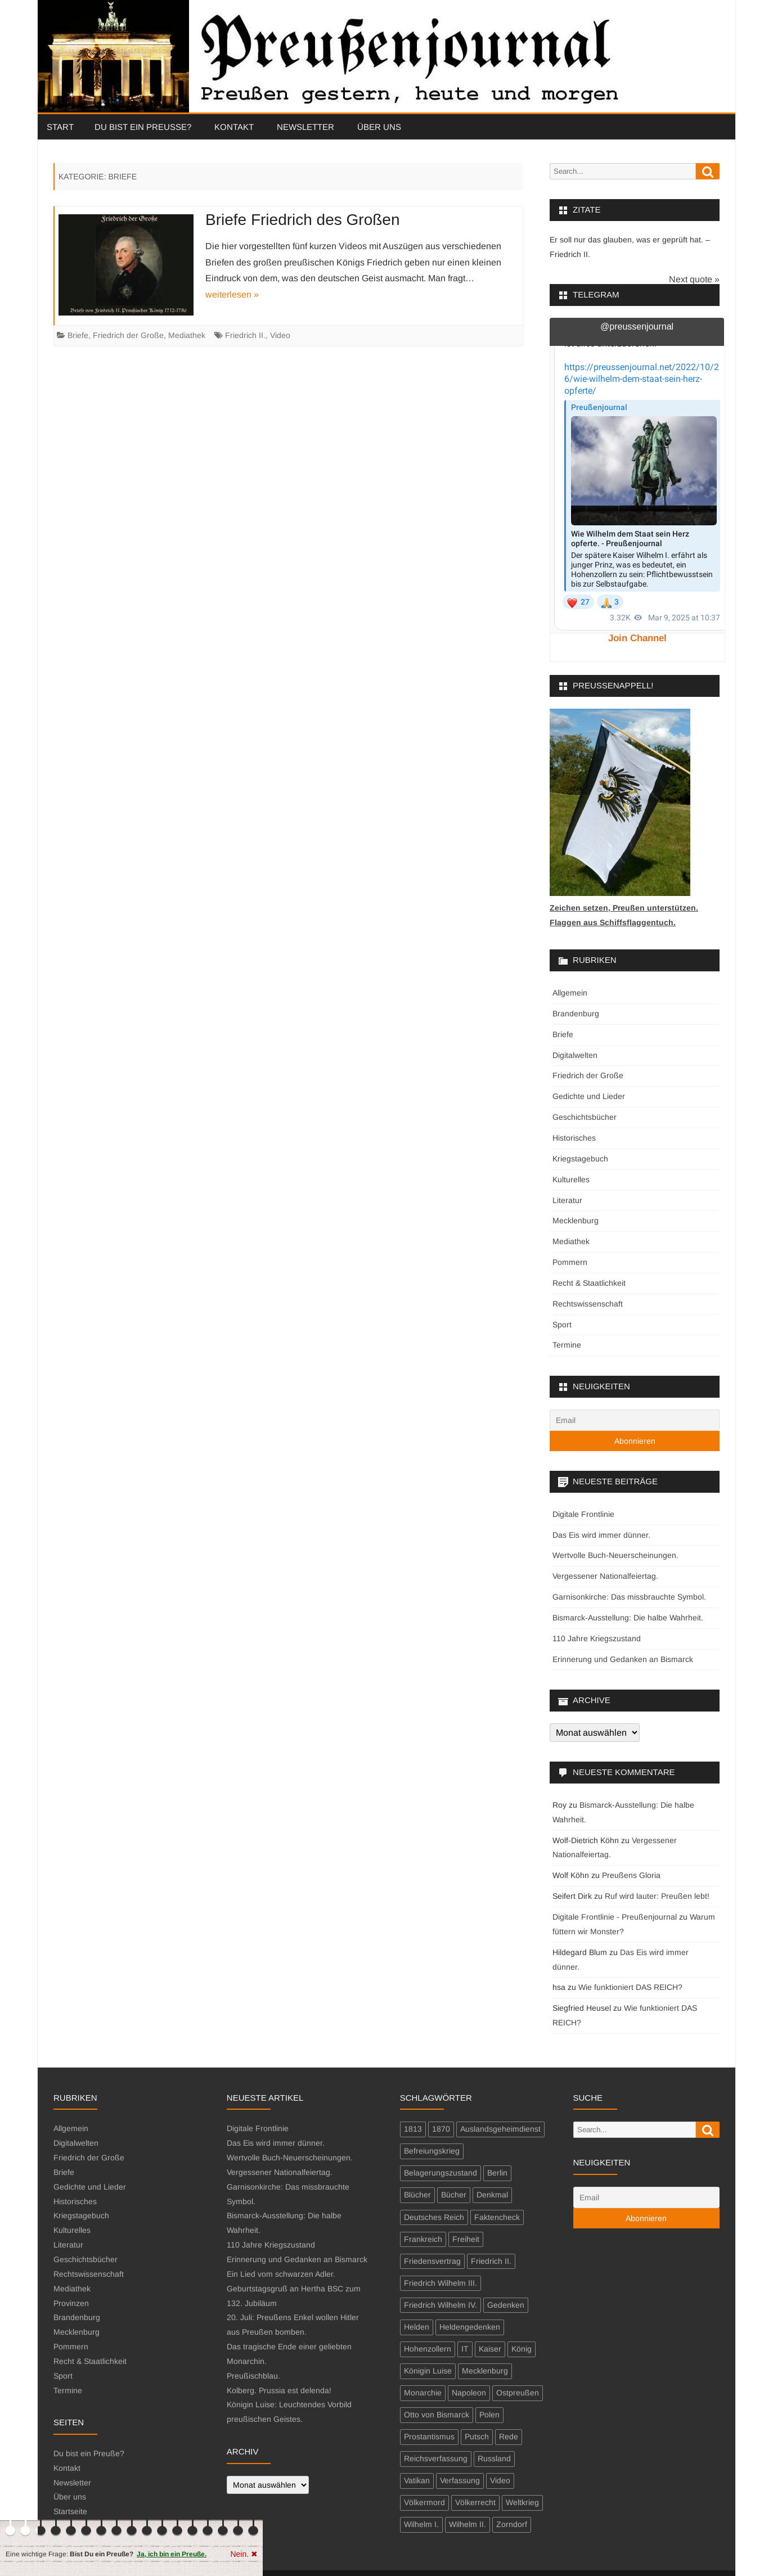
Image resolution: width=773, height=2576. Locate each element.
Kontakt (234, 127)
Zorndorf (511, 2524)
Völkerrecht (475, 2502)
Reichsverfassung (436, 2458)
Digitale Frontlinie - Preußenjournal (614, 1916)
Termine (566, 1344)
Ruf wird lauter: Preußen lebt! (657, 1896)
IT (465, 2348)
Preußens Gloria (631, 1875)
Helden (416, 2326)
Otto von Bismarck (436, 2414)
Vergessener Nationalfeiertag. (605, 1575)
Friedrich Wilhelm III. (440, 2282)
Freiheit (465, 2239)
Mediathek (186, 335)
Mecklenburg (575, 1220)
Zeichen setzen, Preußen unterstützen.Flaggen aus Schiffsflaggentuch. (624, 908)
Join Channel (637, 638)
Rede (508, 2436)
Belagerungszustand (440, 2172)
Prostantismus (429, 2436)
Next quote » (694, 279)
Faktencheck (497, 2217)
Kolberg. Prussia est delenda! (279, 2390)
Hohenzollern (427, 2348)
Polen (489, 2414)
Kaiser (490, 2348)
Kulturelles (571, 1179)
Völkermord (424, 2502)
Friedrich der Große (128, 335)
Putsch (477, 2436)
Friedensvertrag (432, 2261)
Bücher (453, 2194)
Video (280, 335)
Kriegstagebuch (580, 1158)
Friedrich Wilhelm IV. (440, 2304)
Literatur (567, 1200)
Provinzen (71, 2303)
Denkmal (492, 2194)
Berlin (497, 2172)
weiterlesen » (232, 294)
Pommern (569, 1262)
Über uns (379, 127)
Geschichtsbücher (584, 1117)
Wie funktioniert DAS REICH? (630, 1987)
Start (60, 127)
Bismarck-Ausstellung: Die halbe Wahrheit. (627, 1617)
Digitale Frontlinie (583, 1514)
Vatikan (417, 2480)
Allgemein (569, 992)
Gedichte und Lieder (588, 1096)
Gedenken (505, 2304)
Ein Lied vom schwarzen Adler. (281, 2273)
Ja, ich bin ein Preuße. (171, 2554)
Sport (562, 1324)
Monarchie (423, 2392)
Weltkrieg (522, 2502)
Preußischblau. (253, 2375)
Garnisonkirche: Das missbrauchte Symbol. (629, 1596)
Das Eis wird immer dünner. (601, 1534)
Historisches (574, 1137)
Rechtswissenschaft (587, 1303)
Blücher (417, 2194)
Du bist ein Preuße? (143, 127)
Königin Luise (428, 2370)
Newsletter (305, 127)
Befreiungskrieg (432, 2150)
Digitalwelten (574, 1055)
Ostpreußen (517, 2392)
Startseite (70, 2511)
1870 (441, 2128)
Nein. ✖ (244, 2554)
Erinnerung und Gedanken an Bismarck (622, 1659)
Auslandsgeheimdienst (500, 2128)
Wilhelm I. (421, 2524)
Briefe (78, 335)
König (521, 2348)
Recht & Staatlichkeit (589, 1282)
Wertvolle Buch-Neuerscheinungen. (615, 1555)
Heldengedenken (469, 2326)
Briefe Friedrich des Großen (302, 219)
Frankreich (423, 2239)
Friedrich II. (245, 335)
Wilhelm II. (467, 2524)
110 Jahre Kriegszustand (596, 1638)
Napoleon (469, 2392)
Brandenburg (575, 1013)
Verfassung (460, 2480)
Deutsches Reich (434, 2217)
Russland (494, 2458)
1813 (413, 2128)
